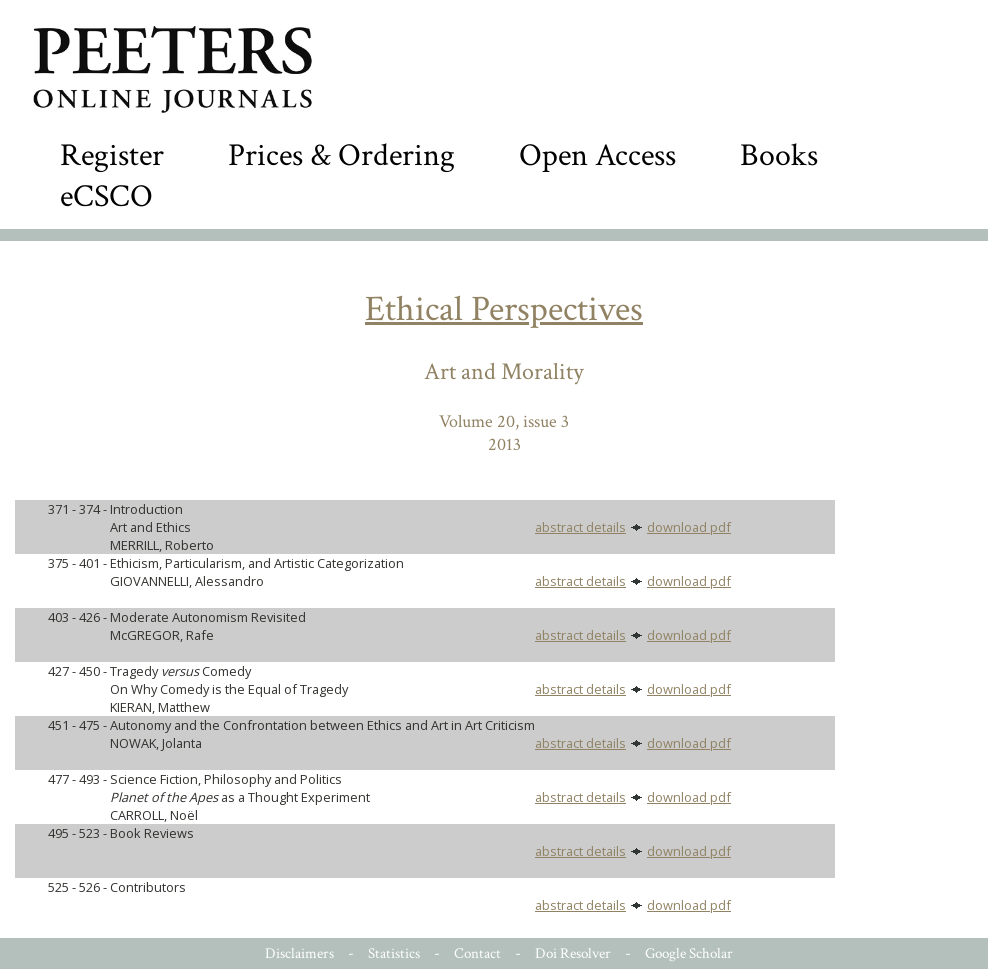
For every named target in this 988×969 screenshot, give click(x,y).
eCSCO (106, 196)
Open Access (597, 155)
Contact (477, 953)
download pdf (689, 527)
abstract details (580, 527)
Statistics (394, 953)
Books (779, 155)
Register (112, 155)
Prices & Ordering (341, 155)
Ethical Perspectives (504, 309)
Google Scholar (689, 953)
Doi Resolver (573, 953)
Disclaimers (299, 953)
